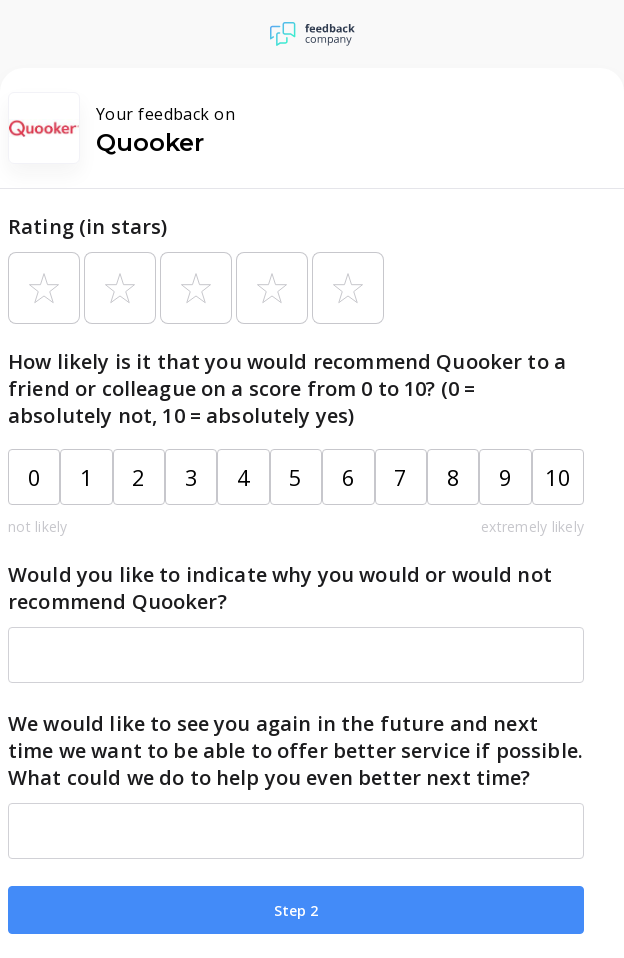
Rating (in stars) (88, 226)
